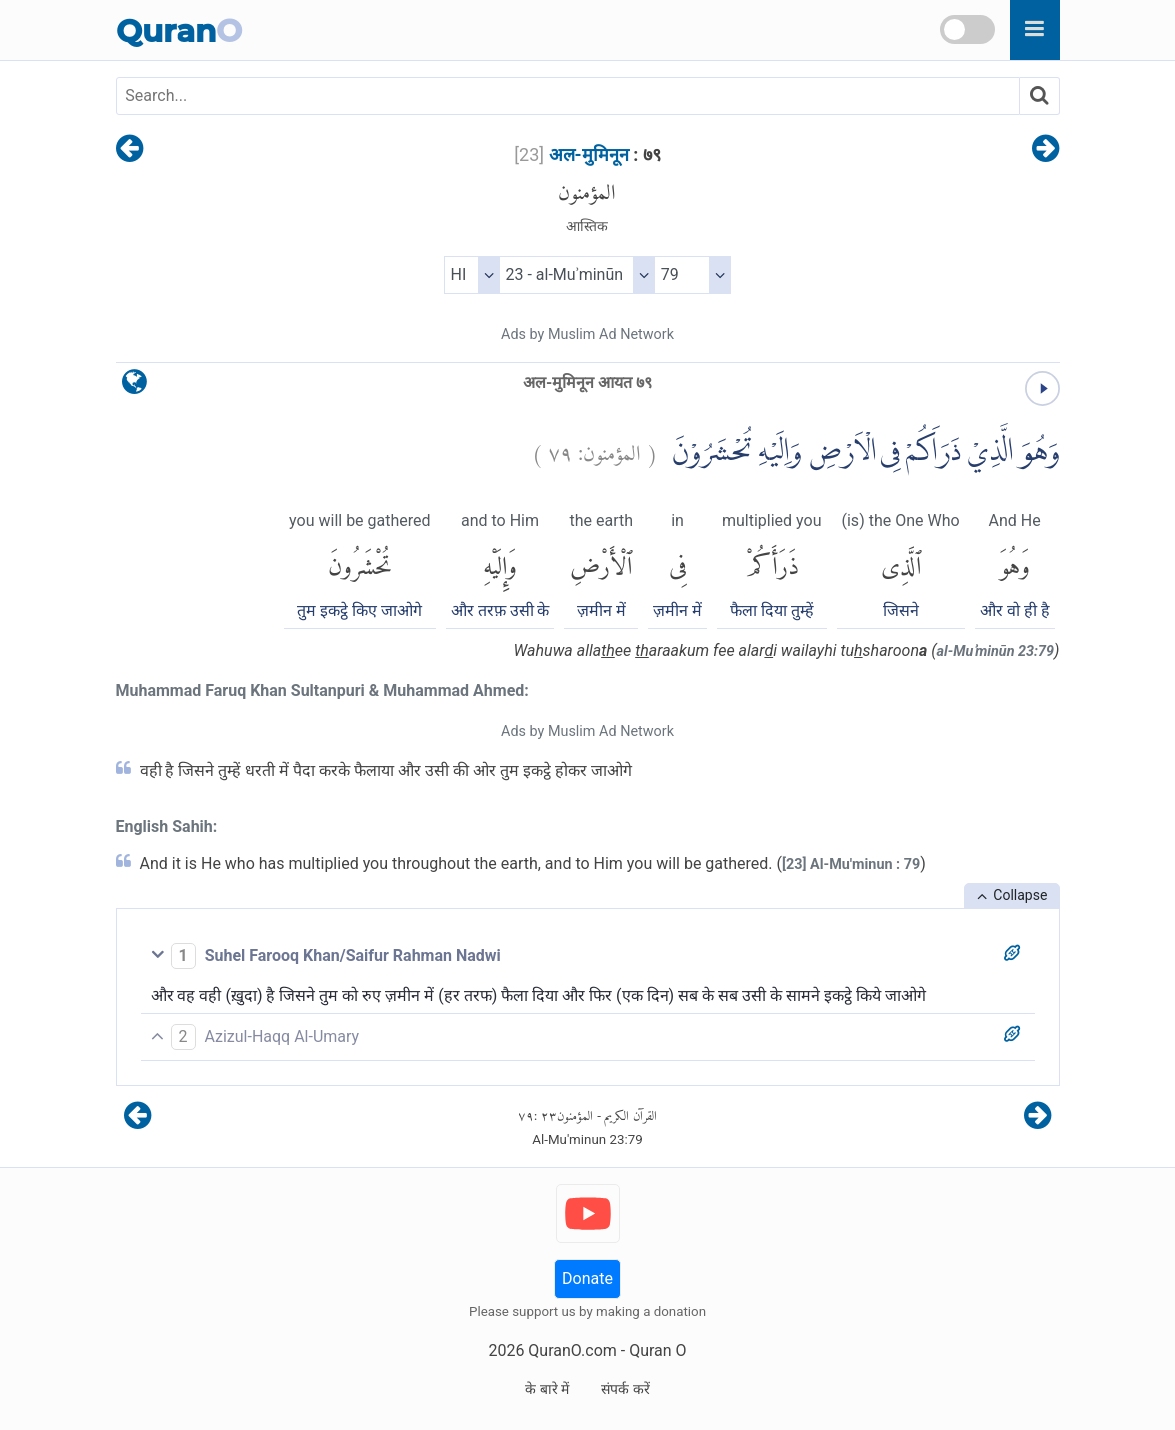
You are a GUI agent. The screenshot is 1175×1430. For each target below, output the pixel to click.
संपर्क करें (625, 1389)
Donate (587, 1278)
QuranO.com (572, 1350)
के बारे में (547, 1389)
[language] (134, 386)
